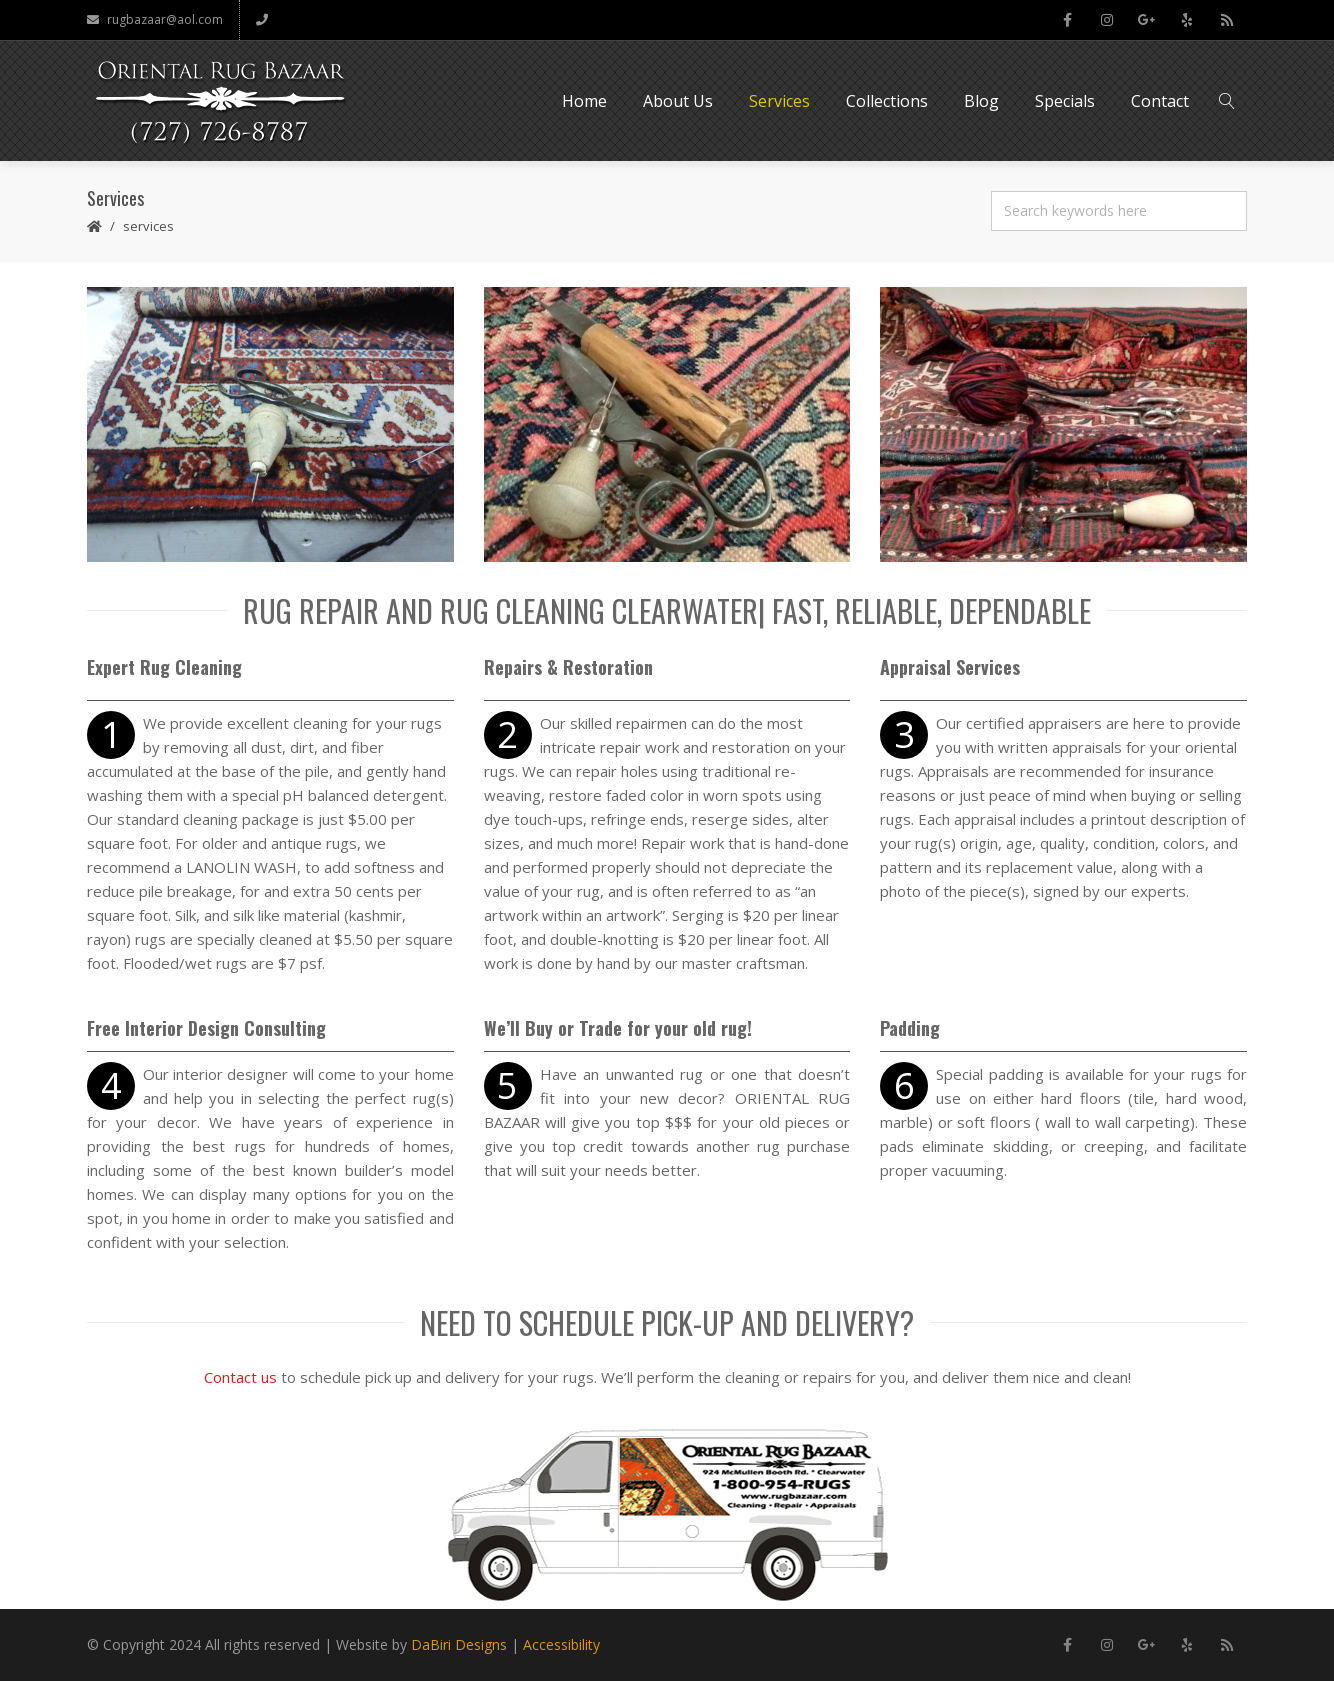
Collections (887, 101)
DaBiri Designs (459, 1644)
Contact (1160, 101)
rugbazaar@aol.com (155, 19)
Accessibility (561, 1644)
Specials (1065, 101)
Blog (981, 101)
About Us (678, 101)
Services (779, 101)
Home (584, 101)
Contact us (240, 1377)
